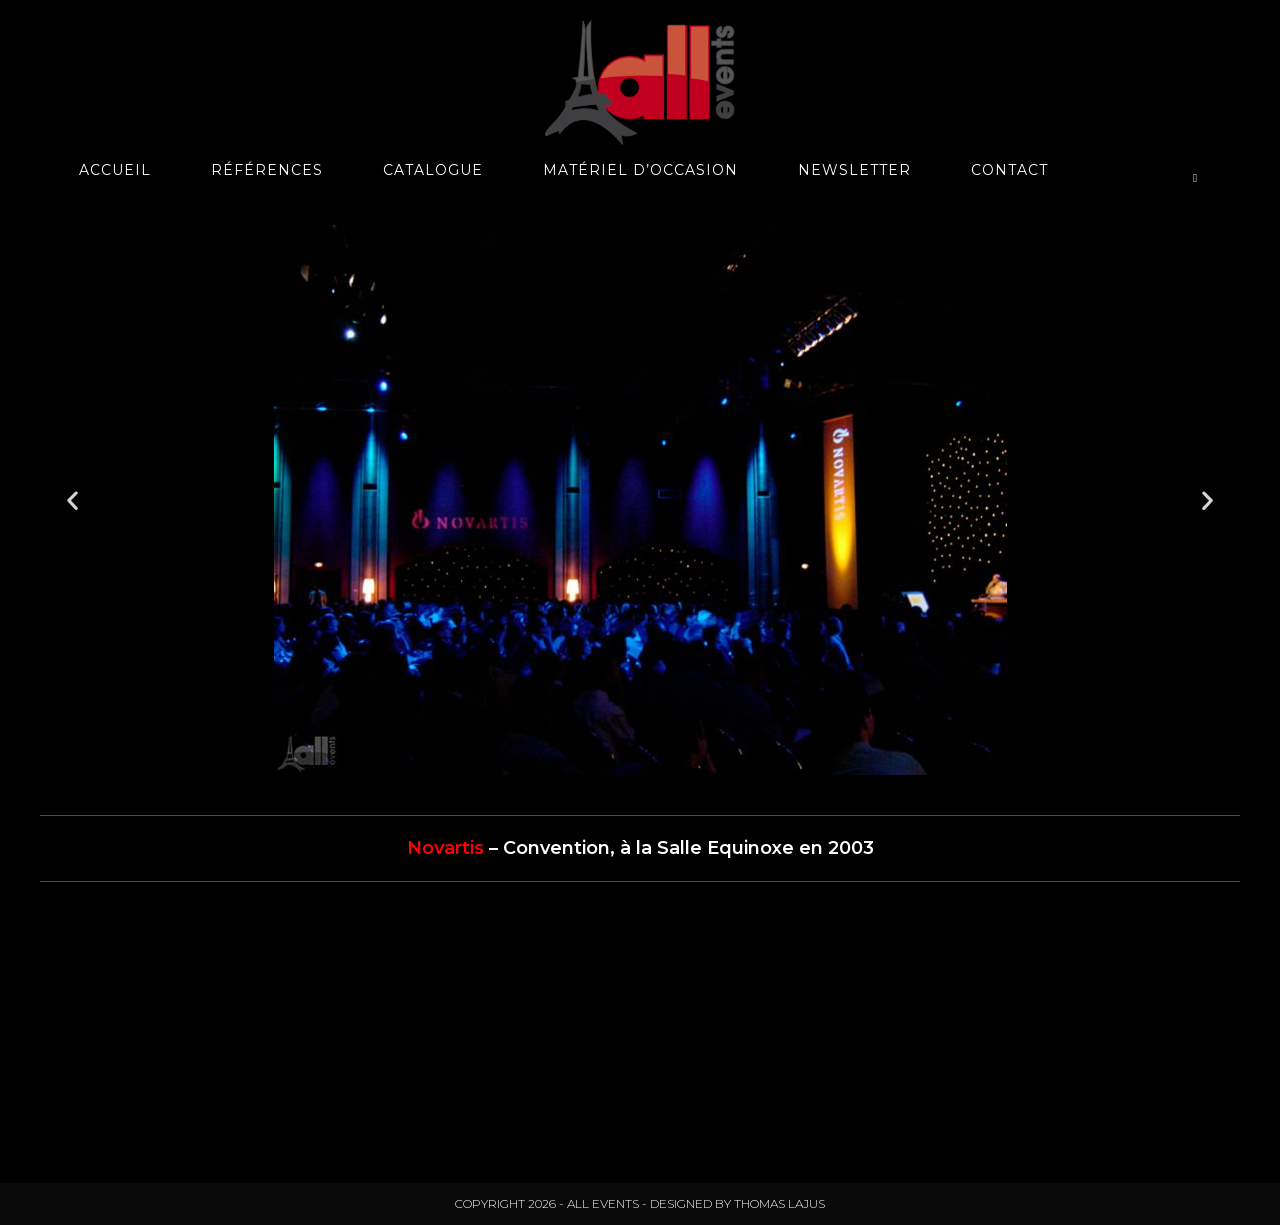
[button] (72, 500)
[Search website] (1195, 178)
